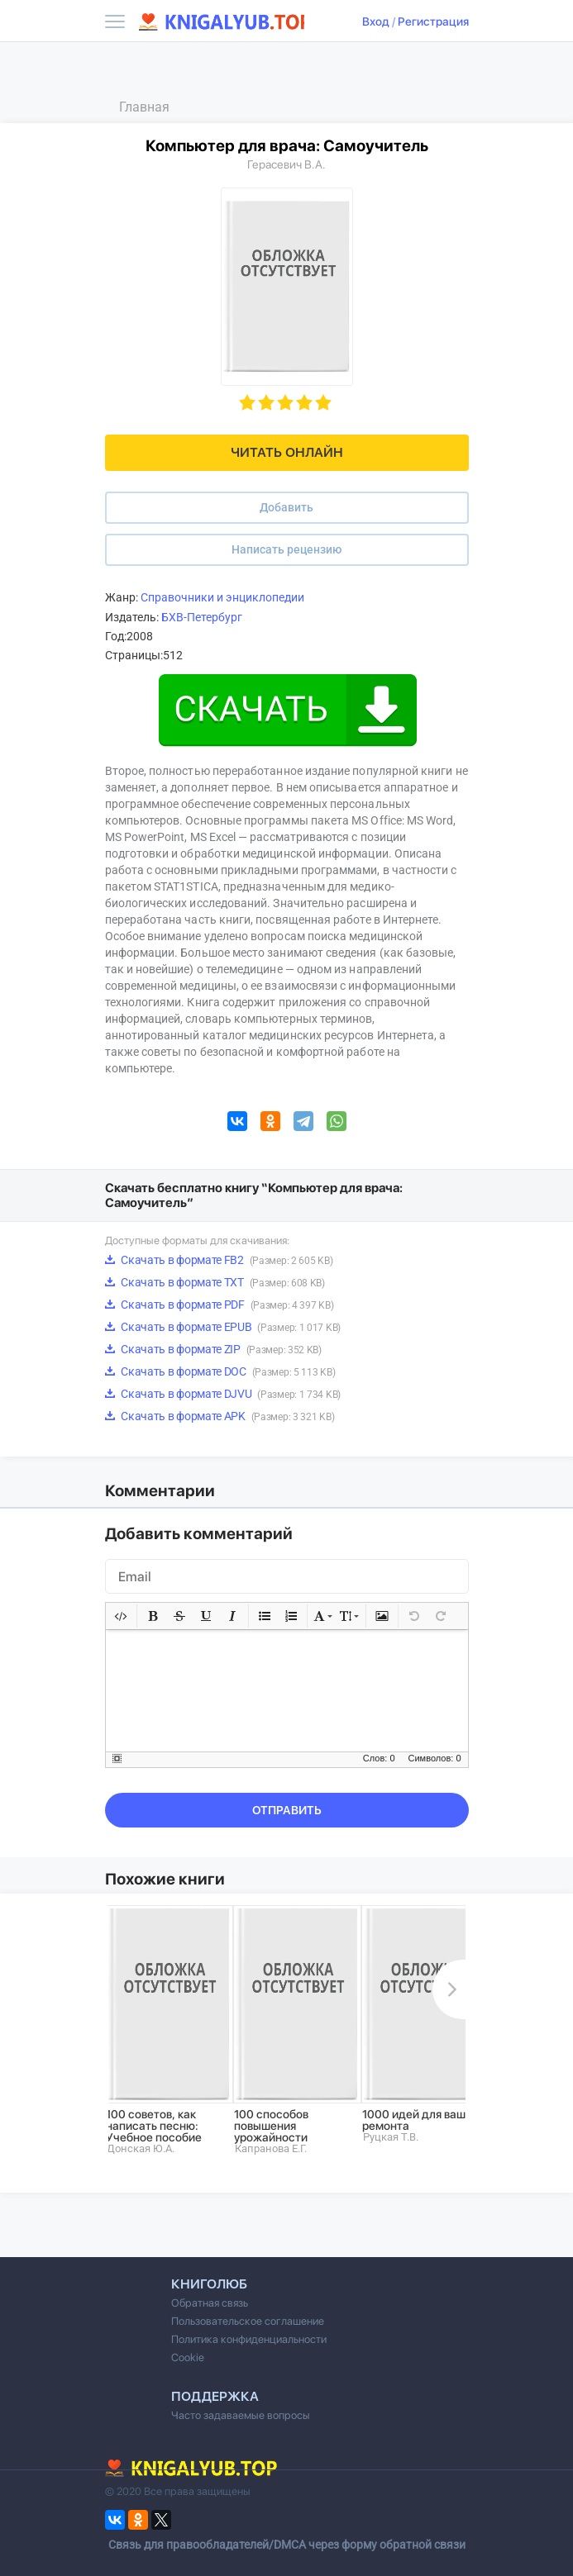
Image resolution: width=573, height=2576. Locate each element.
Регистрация (433, 21)
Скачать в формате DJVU (223, 1393)
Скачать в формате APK (220, 1416)
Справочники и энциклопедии (222, 597)
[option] (169, 2030)
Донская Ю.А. (140, 2148)
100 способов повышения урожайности (271, 2126)
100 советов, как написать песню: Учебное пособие (154, 2126)
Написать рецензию (286, 549)
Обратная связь (209, 2303)
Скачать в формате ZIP (213, 1349)
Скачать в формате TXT (215, 1282)
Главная (144, 107)
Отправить (287, 1810)
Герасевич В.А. (286, 164)
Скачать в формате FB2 (219, 1260)
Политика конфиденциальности (249, 2339)
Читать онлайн (287, 452)
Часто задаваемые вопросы (240, 2415)
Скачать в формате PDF (219, 1304)
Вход (375, 21)
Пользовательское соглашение (247, 2321)
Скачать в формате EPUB (223, 1326)
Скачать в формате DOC (220, 1371)
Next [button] (449, 1989)
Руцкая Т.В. (390, 2137)
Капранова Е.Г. (271, 2148)
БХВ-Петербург (201, 617)
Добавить (286, 507)
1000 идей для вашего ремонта (423, 2120)
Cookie (187, 2357)
